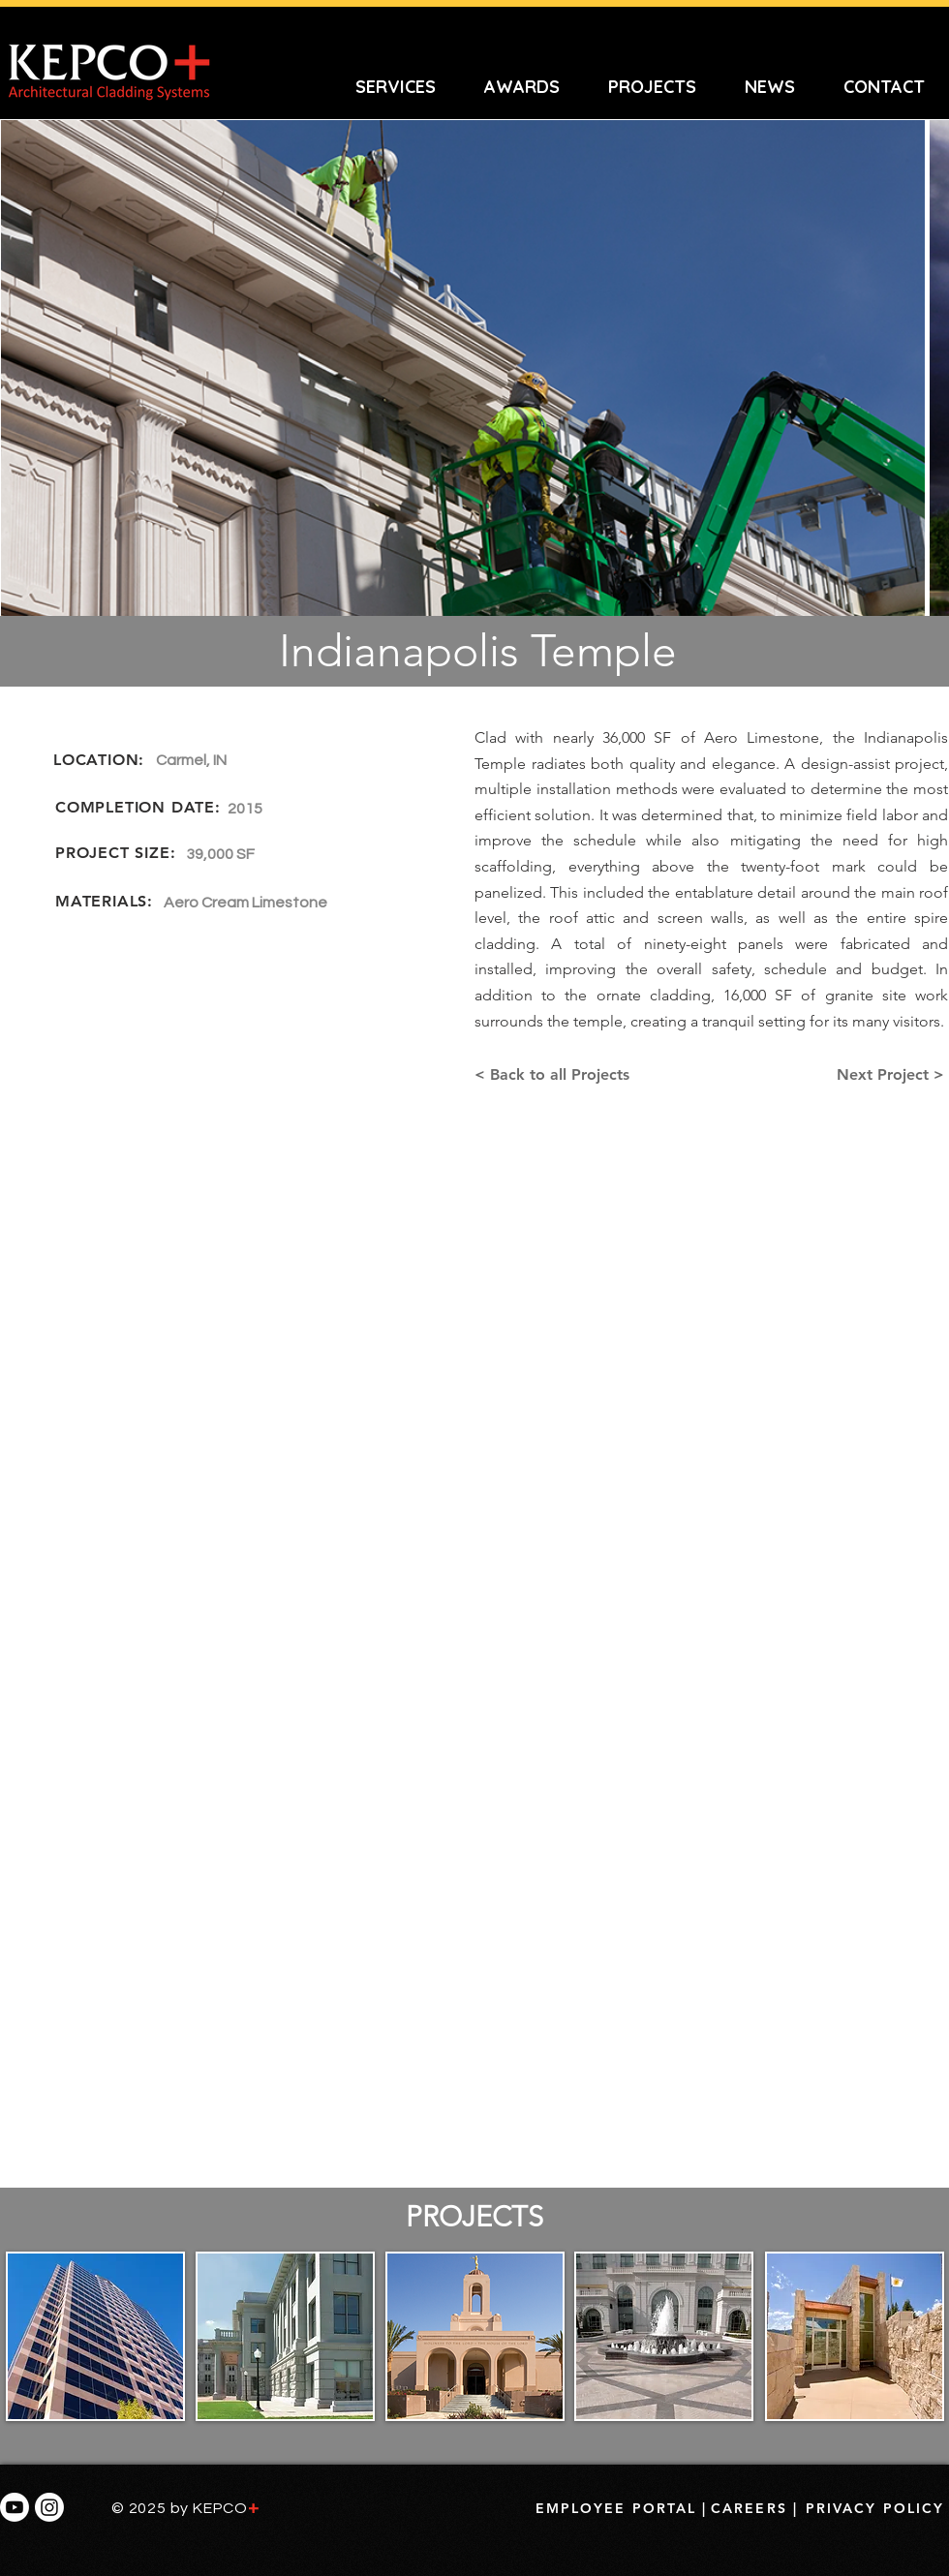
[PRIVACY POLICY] (875, 2508)
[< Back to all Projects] (556, 1075)
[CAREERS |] (754, 2508)
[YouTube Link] (14, 2507)
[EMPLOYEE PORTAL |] (621, 2508)
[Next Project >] (892, 1075)
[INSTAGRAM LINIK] (49, 2507)
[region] (94, 2339)
